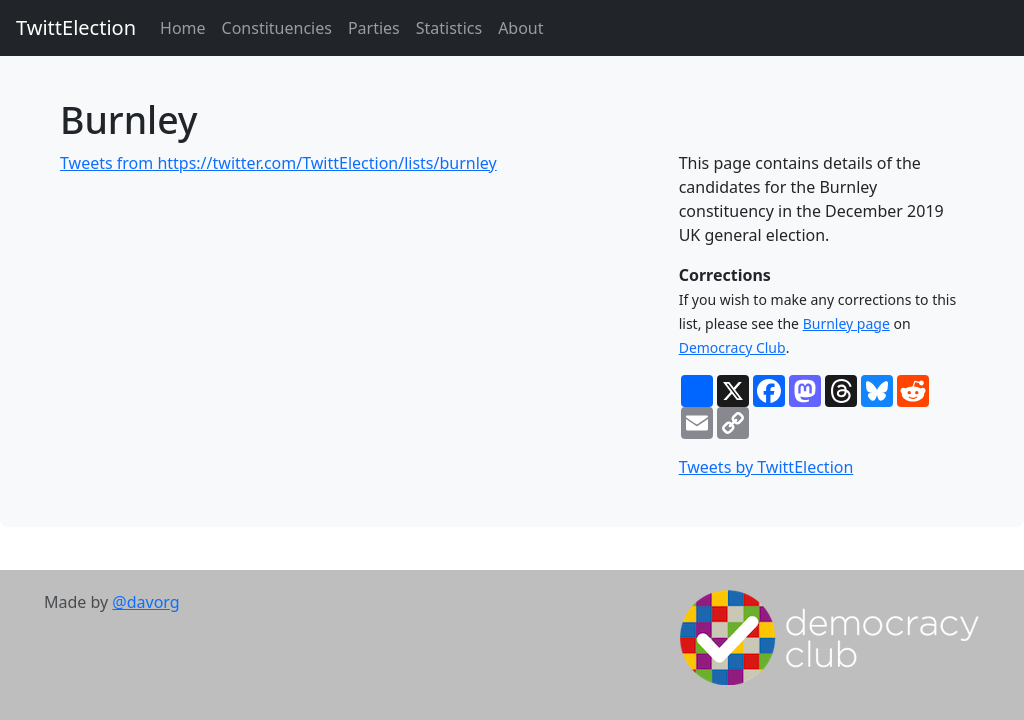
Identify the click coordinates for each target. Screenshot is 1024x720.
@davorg (145, 602)
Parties (374, 28)
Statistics (449, 28)
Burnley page (846, 323)
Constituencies (277, 28)
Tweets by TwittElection (766, 467)
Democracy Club (732, 347)
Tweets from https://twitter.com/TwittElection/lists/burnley (278, 163)
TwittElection (76, 27)
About (520, 28)
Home (183, 28)
